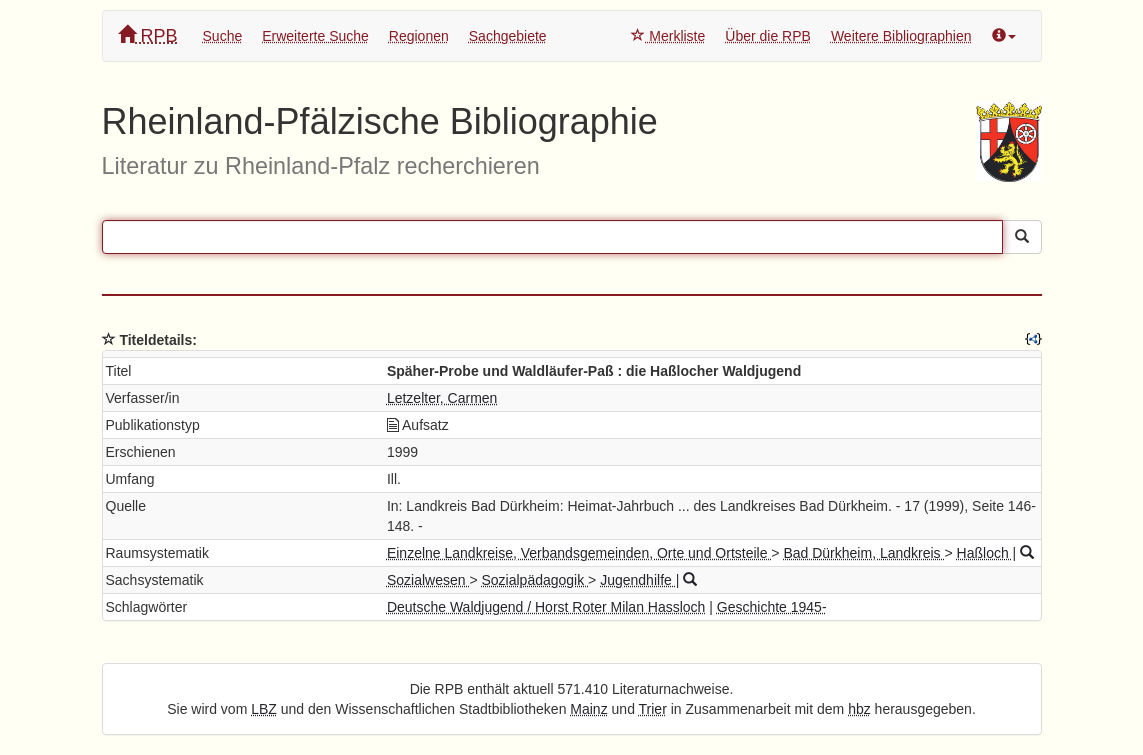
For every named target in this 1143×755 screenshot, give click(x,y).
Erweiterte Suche (315, 36)
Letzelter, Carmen (442, 398)
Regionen (419, 36)
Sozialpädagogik (534, 580)
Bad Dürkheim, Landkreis (863, 553)
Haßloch (985, 553)
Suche (223, 36)
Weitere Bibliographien (901, 36)
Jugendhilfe (638, 580)
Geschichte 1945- (772, 607)
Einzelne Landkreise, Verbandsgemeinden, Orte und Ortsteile (579, 553)
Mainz (588, 709)
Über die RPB (768, 36)
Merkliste (668, 36)
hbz (859, 709)
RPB (148, 35)
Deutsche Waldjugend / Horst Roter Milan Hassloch (546, 607)
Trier (653, 709)
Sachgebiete (508, 36)
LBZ (264, 709)
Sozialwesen (428, 580)
